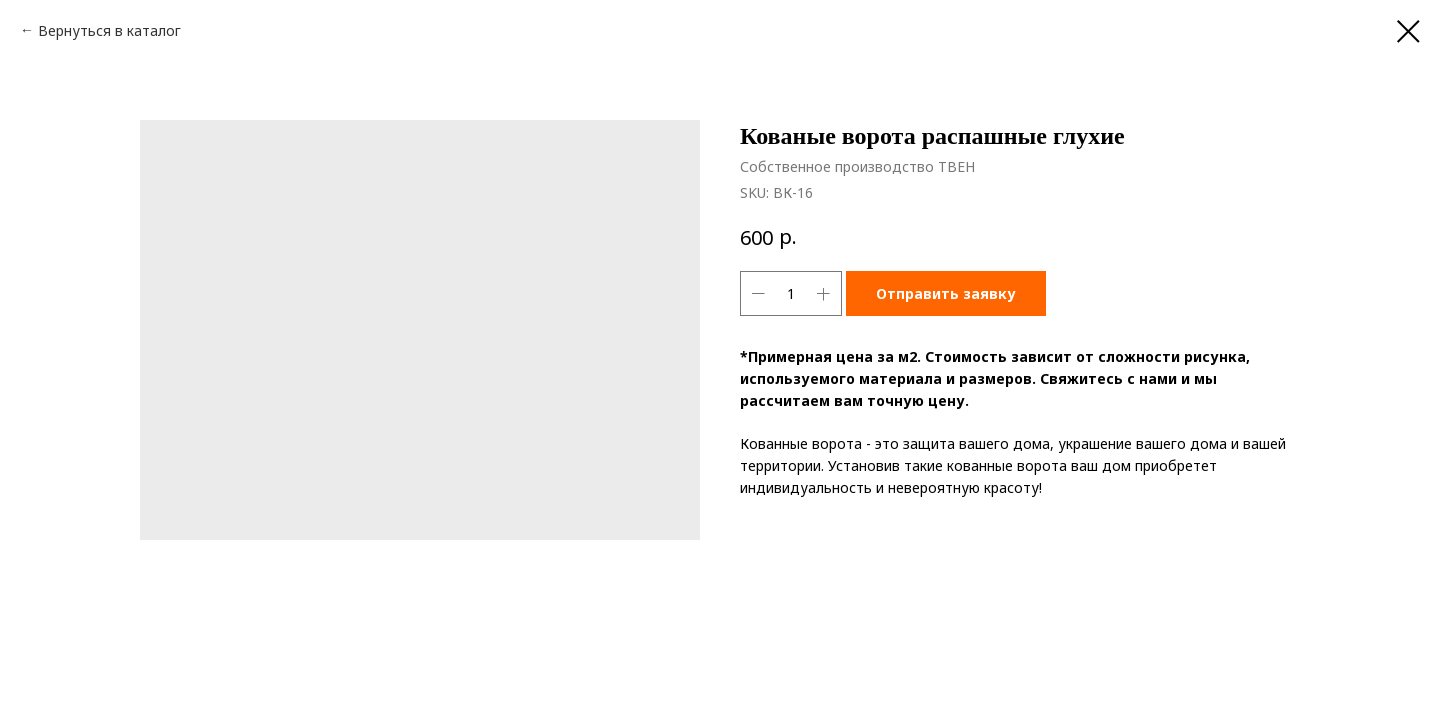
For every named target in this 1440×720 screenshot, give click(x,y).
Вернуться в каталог (109, 30)
